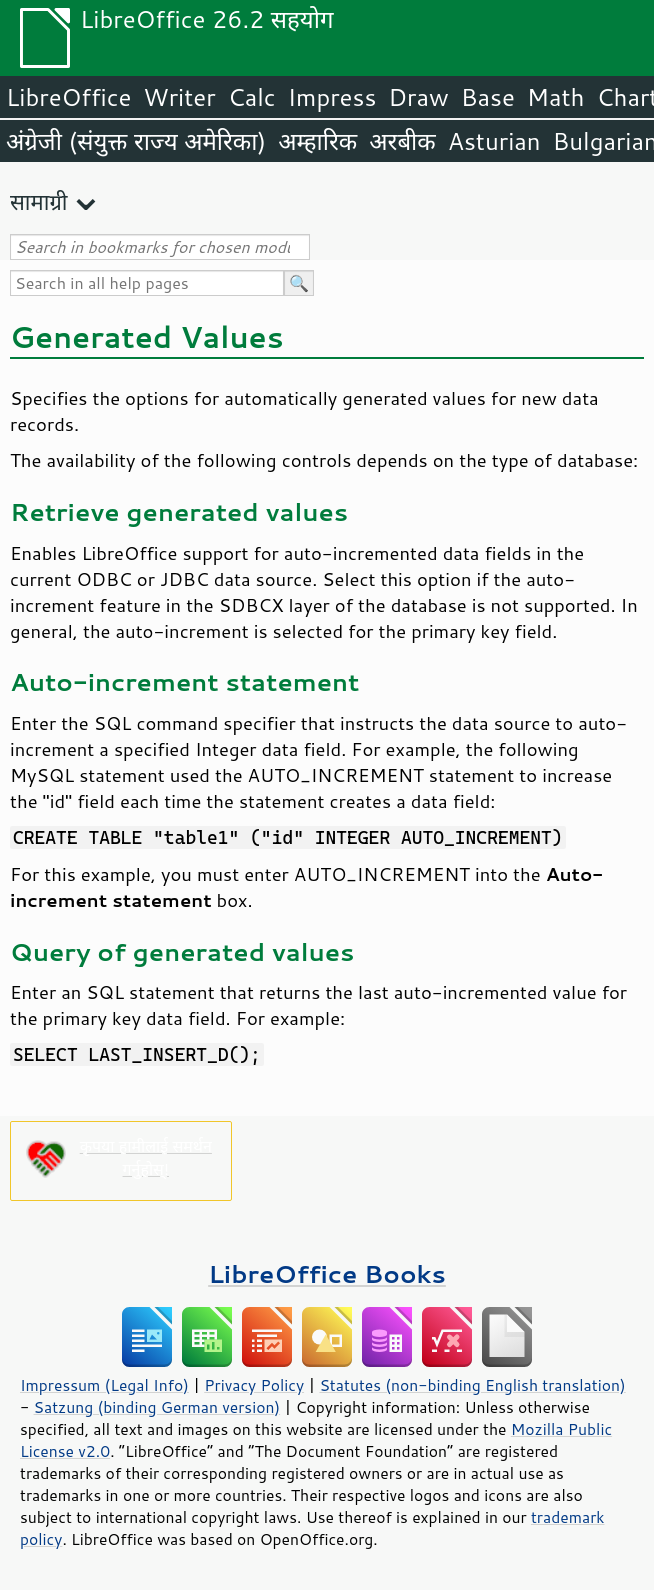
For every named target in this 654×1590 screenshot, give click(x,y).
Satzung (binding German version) (157, 1407)
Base (488, 97)
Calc (252, 97)
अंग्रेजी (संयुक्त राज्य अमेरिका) (136, 141)
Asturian (494, 141)
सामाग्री (39, 201)
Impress (332, 97)
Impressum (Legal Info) (104, 1385)
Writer (179, 97)
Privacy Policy (254, 1385)
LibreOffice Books (327, 1273)
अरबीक (402, 141)
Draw (418, 97)
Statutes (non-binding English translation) (472, 1385)
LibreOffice (68, 97)
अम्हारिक (317, 141)
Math (556, 97)
